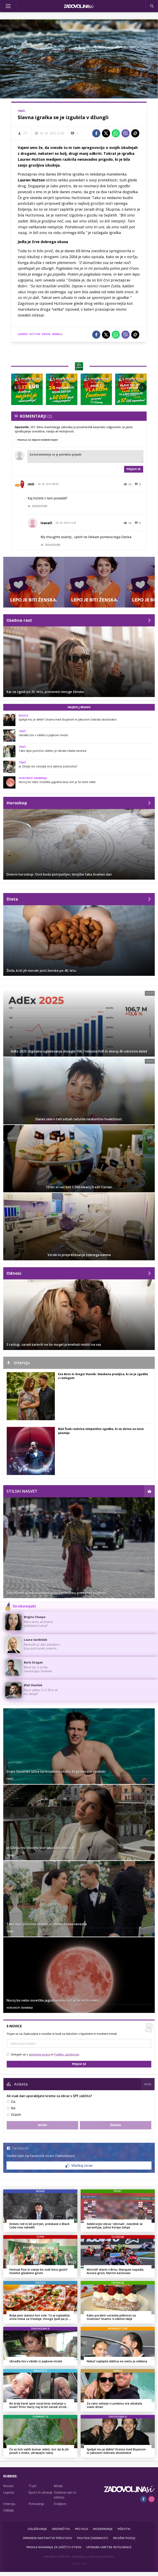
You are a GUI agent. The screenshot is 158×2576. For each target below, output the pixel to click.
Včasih (16, 2114)
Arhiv (147, 2084)
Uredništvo (61, 2529)
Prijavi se (134, 469)
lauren (23, 334)
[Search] (152, 6)
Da (13, 2101)
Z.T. (25, 133)
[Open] (20, 6)
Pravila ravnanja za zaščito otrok (53, 2547)
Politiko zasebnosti (66, 2054)
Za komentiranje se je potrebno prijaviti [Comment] (85, 456)
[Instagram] (151, 2499)
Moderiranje (103, 2529)
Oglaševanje (37, 2529)
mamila (57, 334)
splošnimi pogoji (39, 2054)
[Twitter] (106, 133)
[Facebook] (96, 133)
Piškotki (124, 2529)
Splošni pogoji (124, 2538)
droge (46, 334)
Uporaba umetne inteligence (109, 2547)
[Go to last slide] (15, 387)
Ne (13, 2108)
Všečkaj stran (79, 2165)
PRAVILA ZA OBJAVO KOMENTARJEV (37, 439)
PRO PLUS (81, 2529)
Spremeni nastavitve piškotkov (47, 2538)
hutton (34, 334)
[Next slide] (142, 387)
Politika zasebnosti (92, 2538)
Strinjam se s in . (45, 2054)
